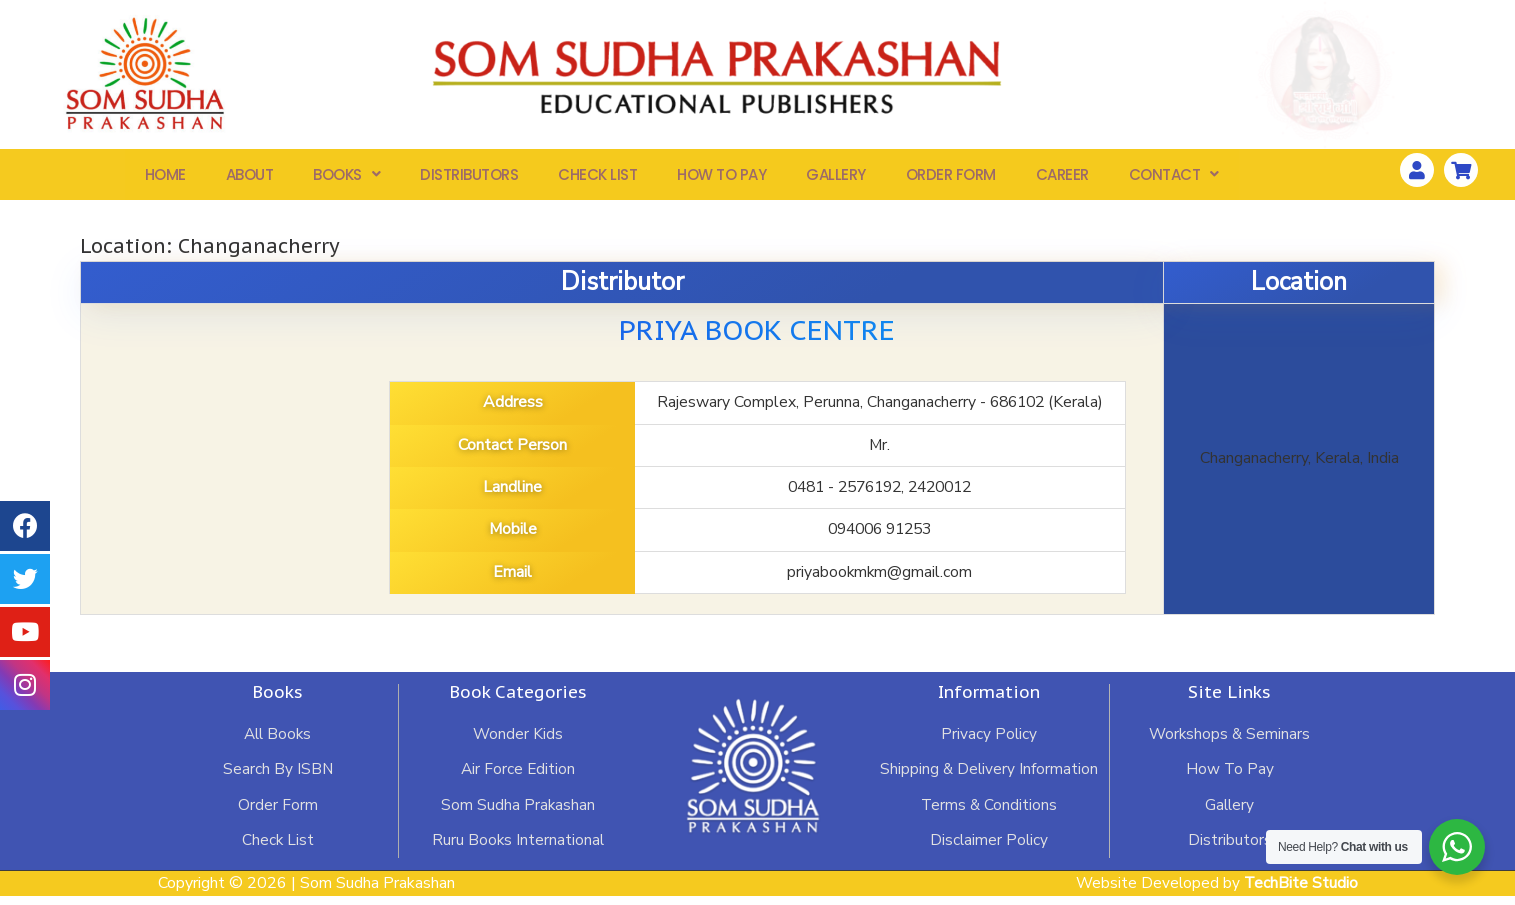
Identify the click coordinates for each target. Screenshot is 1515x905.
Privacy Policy (989, 740)
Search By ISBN (277, 776)
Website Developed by (1215, 891)
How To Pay (721, 177)
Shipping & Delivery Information (989, 776)
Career (1062, 177)
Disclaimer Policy (989, 848)
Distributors (469, 177)
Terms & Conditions (989, 812)
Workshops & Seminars (1229, 740)
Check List (597, 177)
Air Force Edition (518, 776)
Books (346, 177)
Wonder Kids (517, 740)
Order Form (951, 177)
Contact (1174, 177)
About (250, 177)
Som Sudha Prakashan (517, 812)
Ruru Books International (518, 848)
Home (165, 177)
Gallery (836, 177)
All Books (277, 740)
